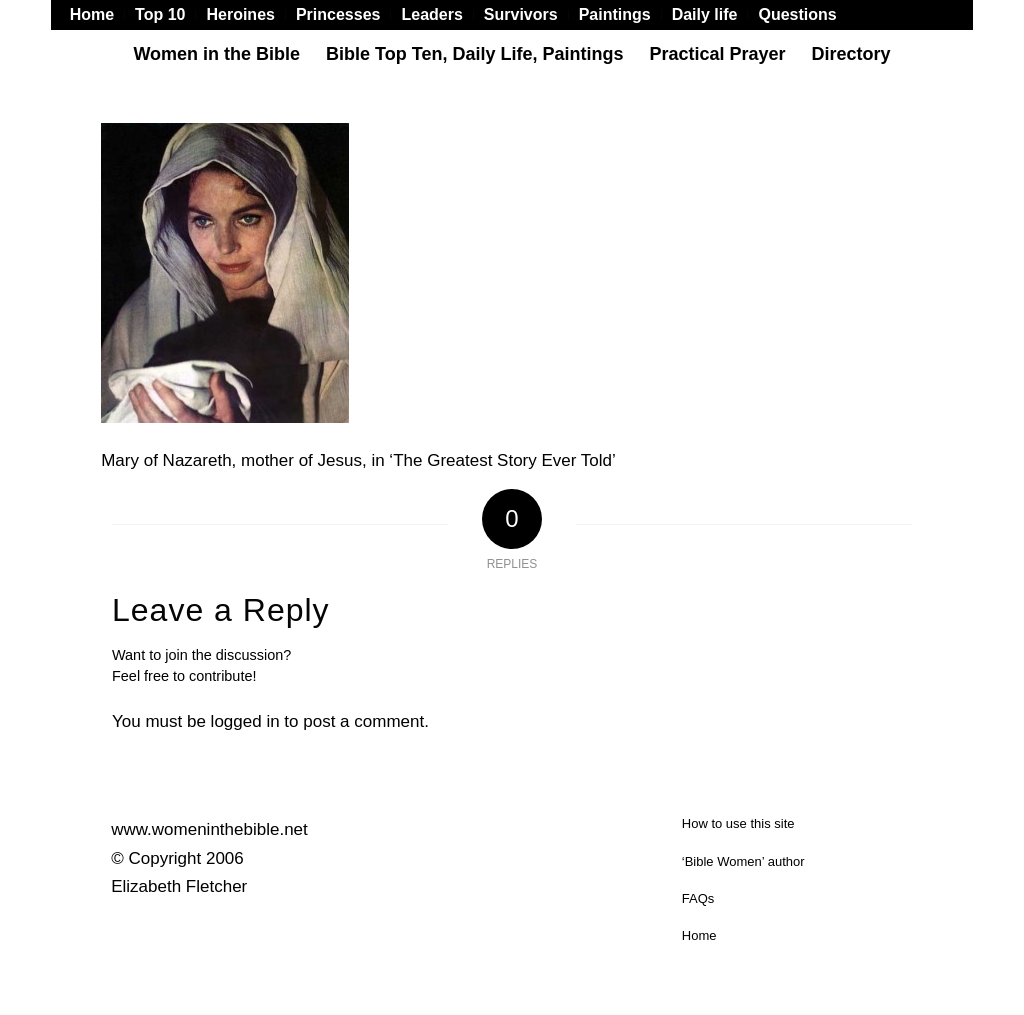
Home (699, 935)
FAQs (698, 898)
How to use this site (738, 823)
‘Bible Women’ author (743, 861)
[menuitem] (97, 15)
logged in (245, 721)
